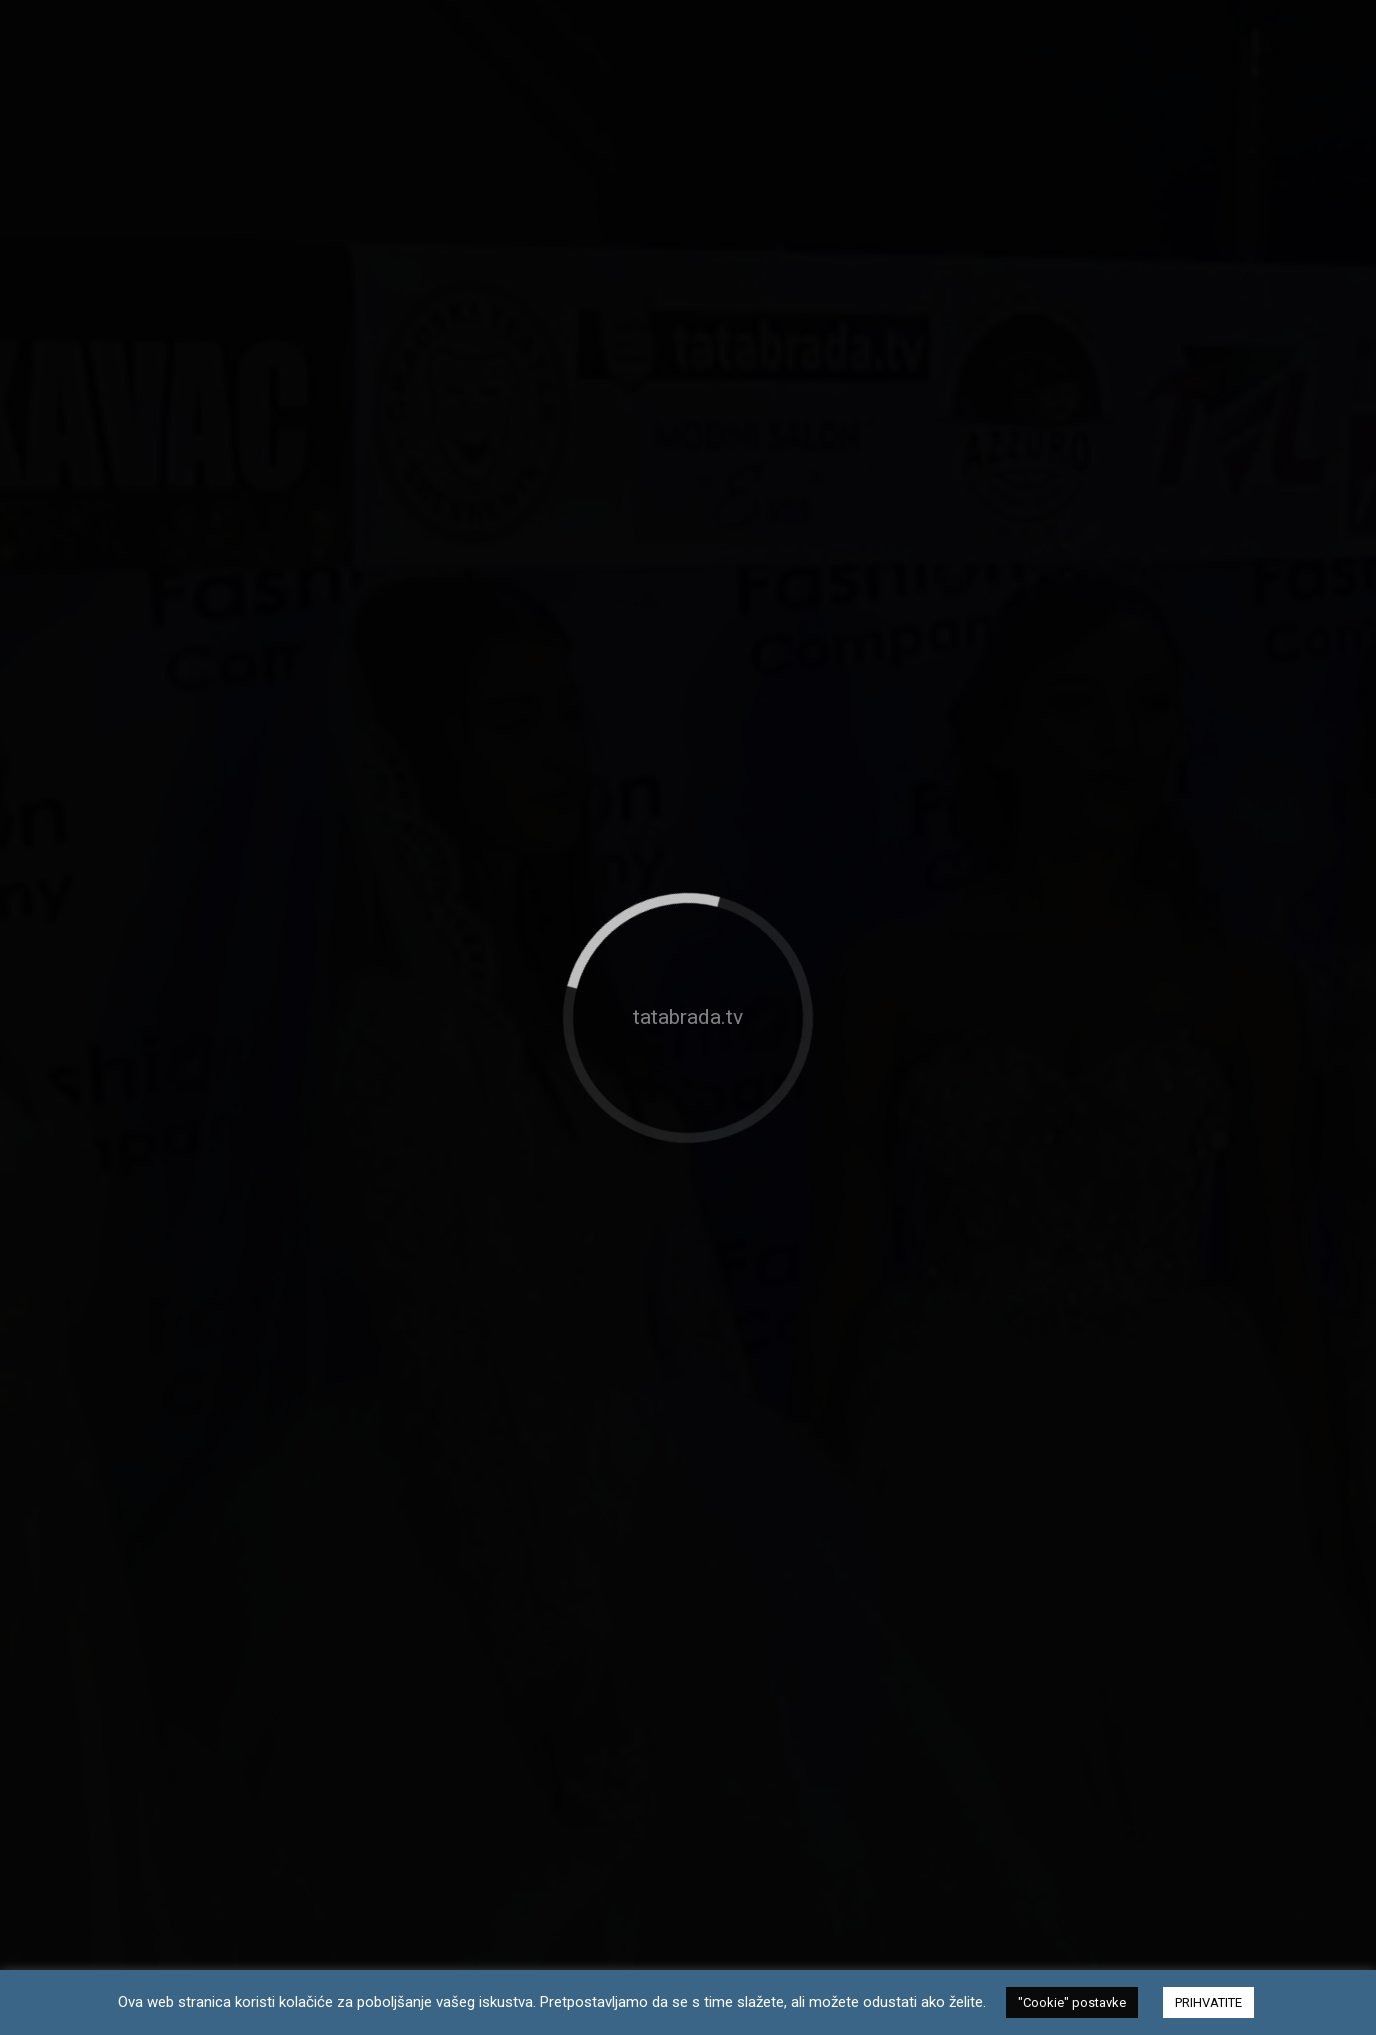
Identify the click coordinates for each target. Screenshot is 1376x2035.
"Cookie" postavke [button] (1072, 2002)
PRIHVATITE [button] (1208, 2002)
